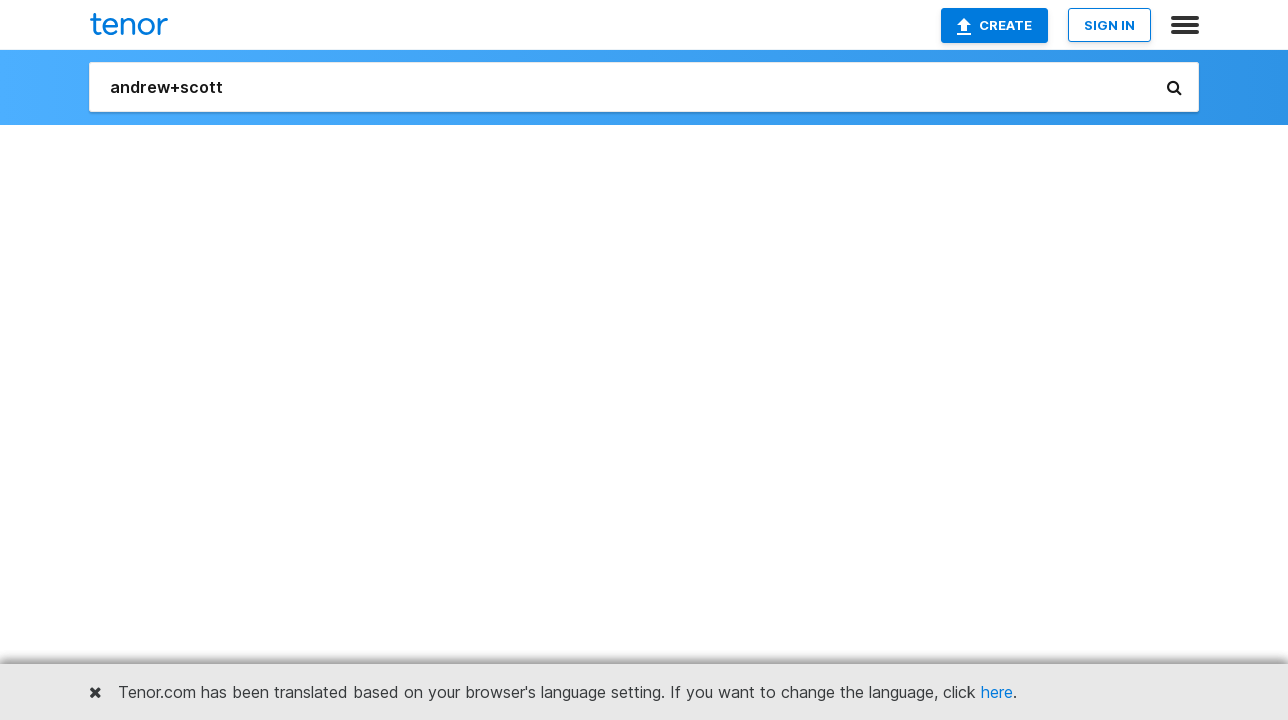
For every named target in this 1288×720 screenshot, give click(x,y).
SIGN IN (1109, 25)
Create (994, 26)
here (997, 692)
